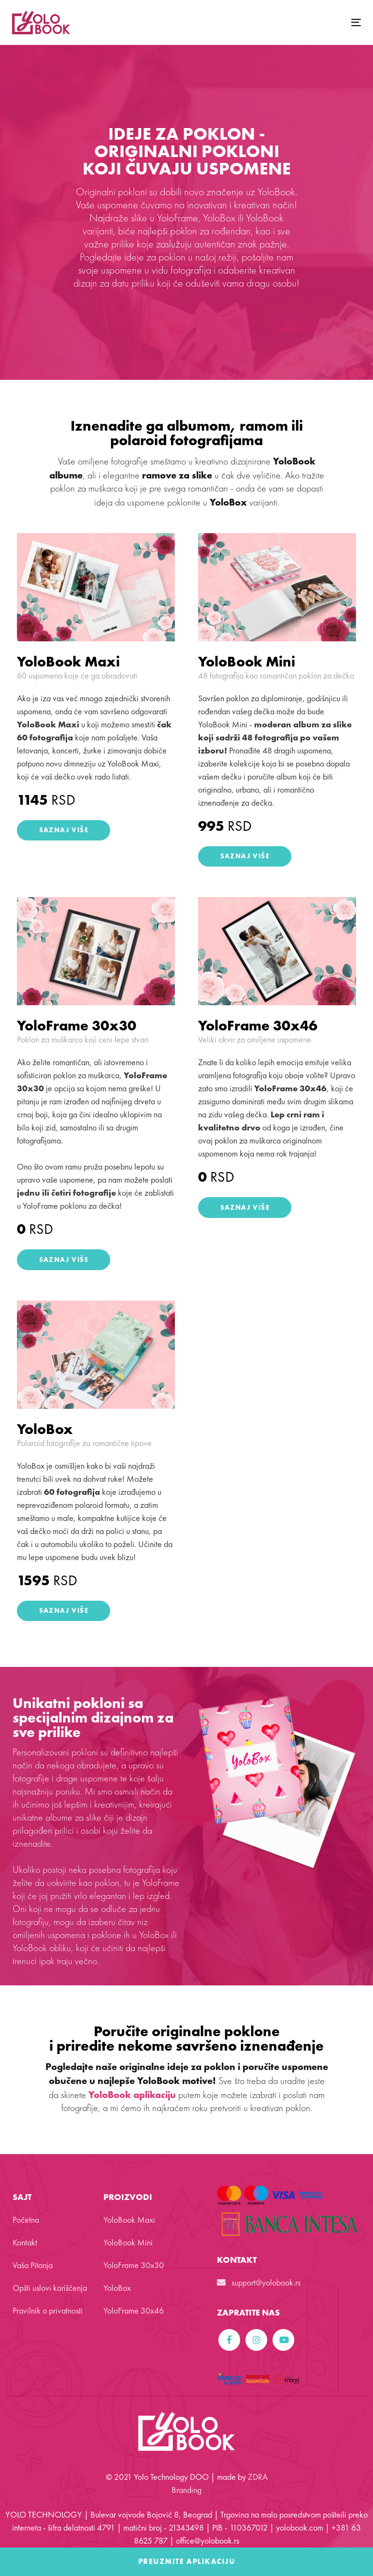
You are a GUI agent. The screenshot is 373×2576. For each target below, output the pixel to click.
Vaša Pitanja (33, 2265)
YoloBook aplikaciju (132, 2094)
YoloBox (45, 1429)
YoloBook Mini (246, 661)
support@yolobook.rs (259, 2282)
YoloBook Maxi (68, 661)
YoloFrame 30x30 (76, 1025)
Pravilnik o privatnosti (48, 2310)
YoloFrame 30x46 (257, 1025)
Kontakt (25, 2242)
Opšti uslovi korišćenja (50, 2287)
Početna (26, 2219)
